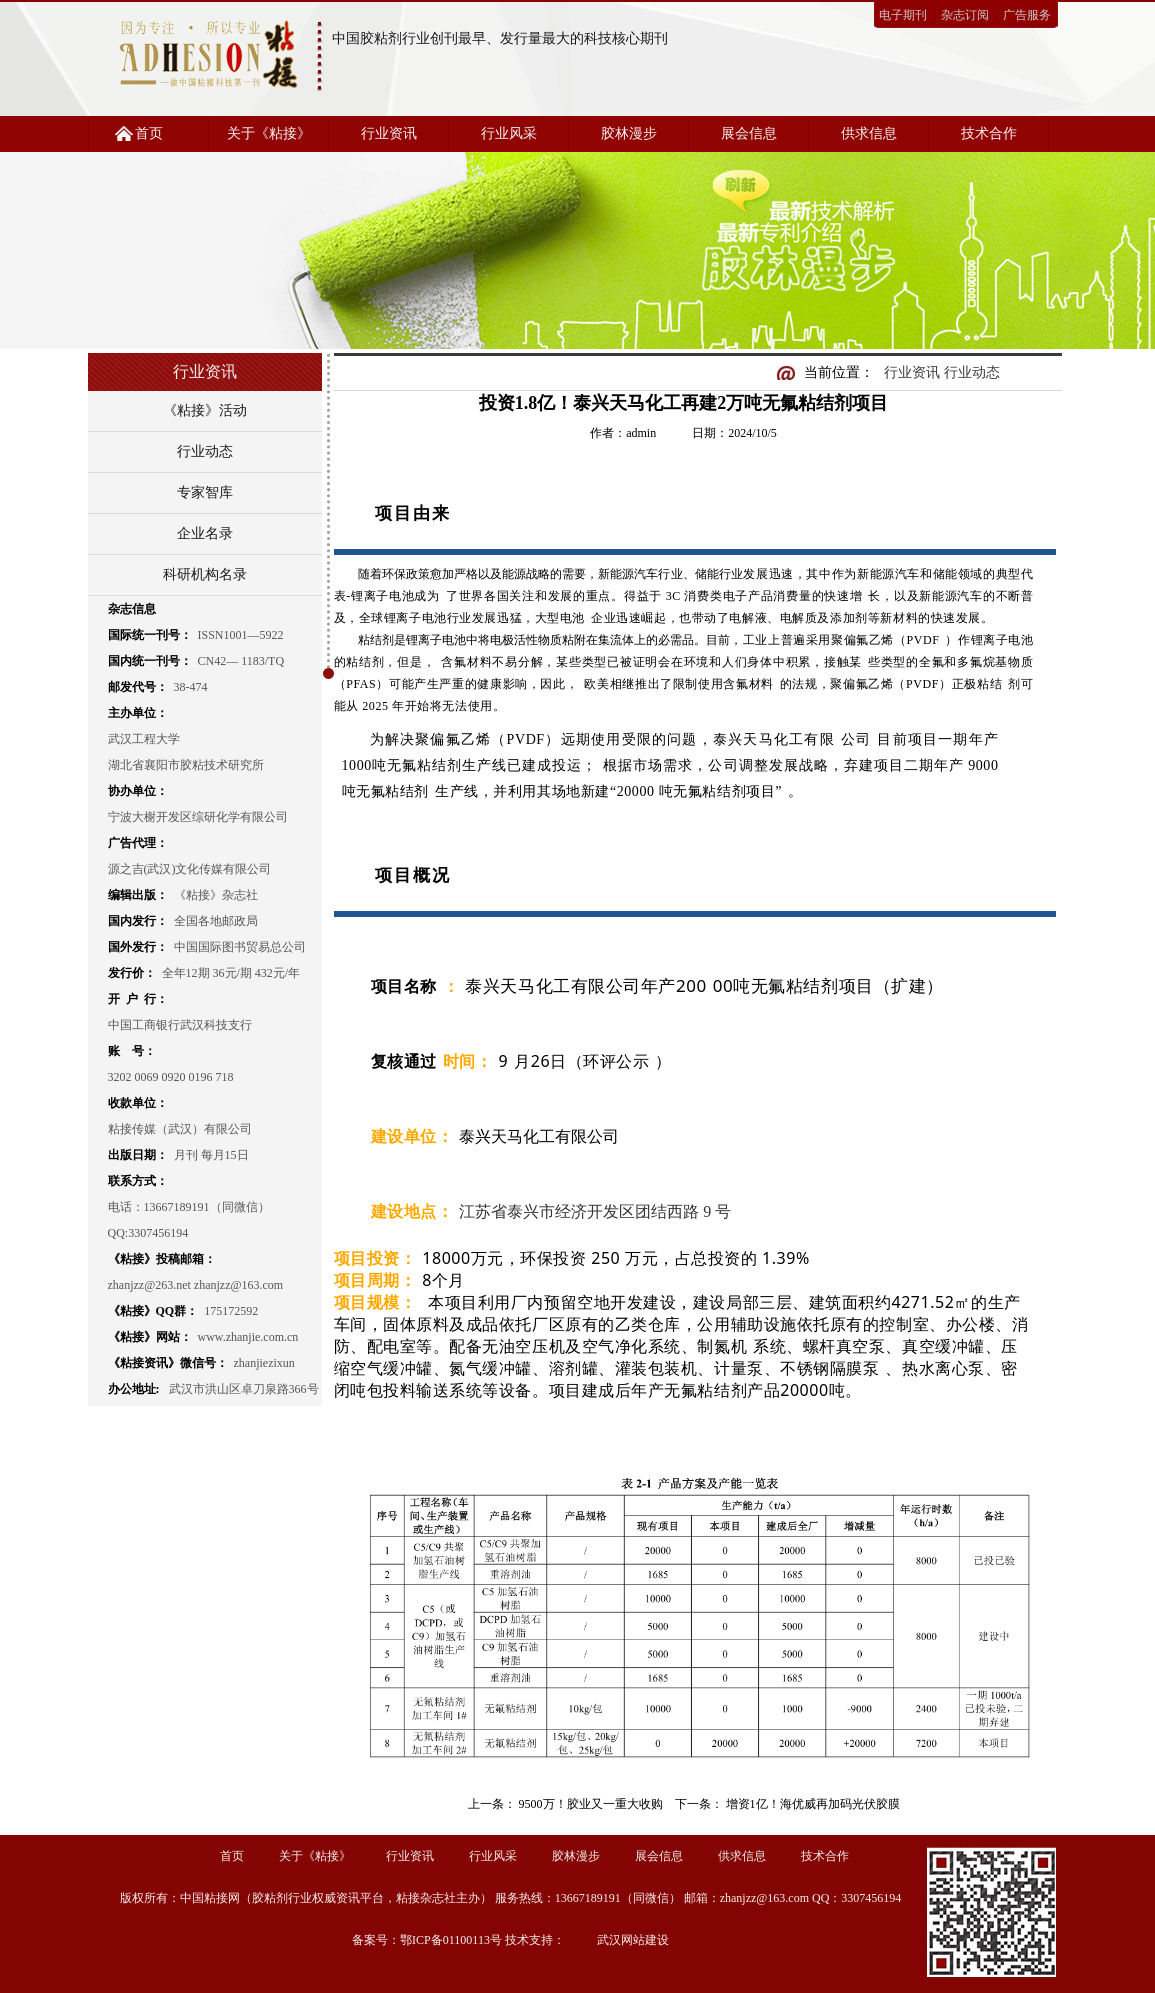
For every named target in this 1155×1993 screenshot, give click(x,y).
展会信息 (749, 133)
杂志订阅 (965, 15)
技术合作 (989, 133)
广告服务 (1027, 15)
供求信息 (869, 133)
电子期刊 (903, 15)
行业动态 (205, 451)
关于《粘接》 (269, 133)
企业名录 (205, 533)
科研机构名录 (205, 574)
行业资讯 (389, 133)
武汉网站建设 (633, 1940)
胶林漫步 (629, 133)
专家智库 (205, 492)
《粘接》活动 (205, 410)
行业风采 (509, 133)
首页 (149, 133)
